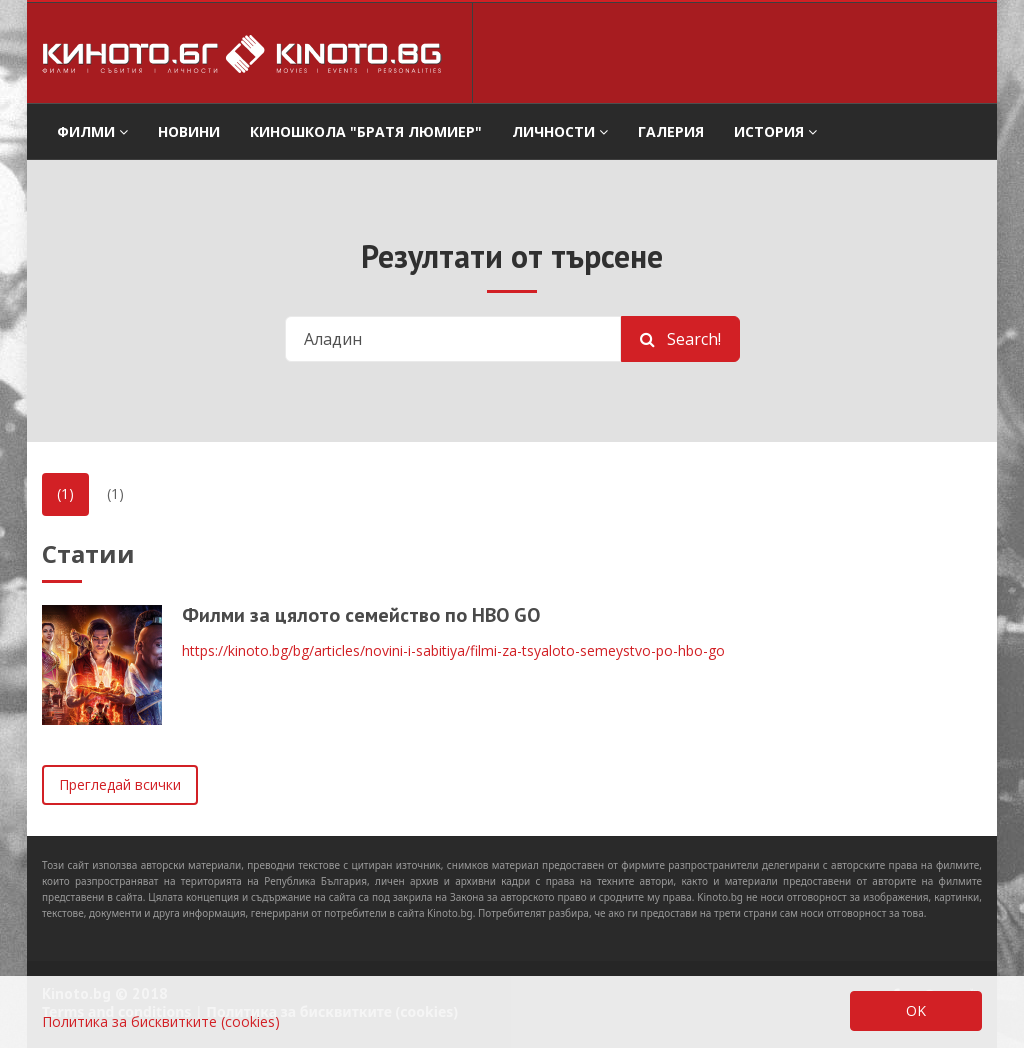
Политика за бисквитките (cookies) (161, 1021)
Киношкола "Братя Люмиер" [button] (366, 131)
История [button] (775, 131)
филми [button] (92, 131)
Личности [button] (560, 131)
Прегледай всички (120, 784)
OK (916, 1010)
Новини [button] (189, 131)
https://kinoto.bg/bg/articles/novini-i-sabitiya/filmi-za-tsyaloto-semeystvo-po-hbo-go (453, 650)
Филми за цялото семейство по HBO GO (361, 615)
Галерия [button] (671, 131)
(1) (65, 493)
